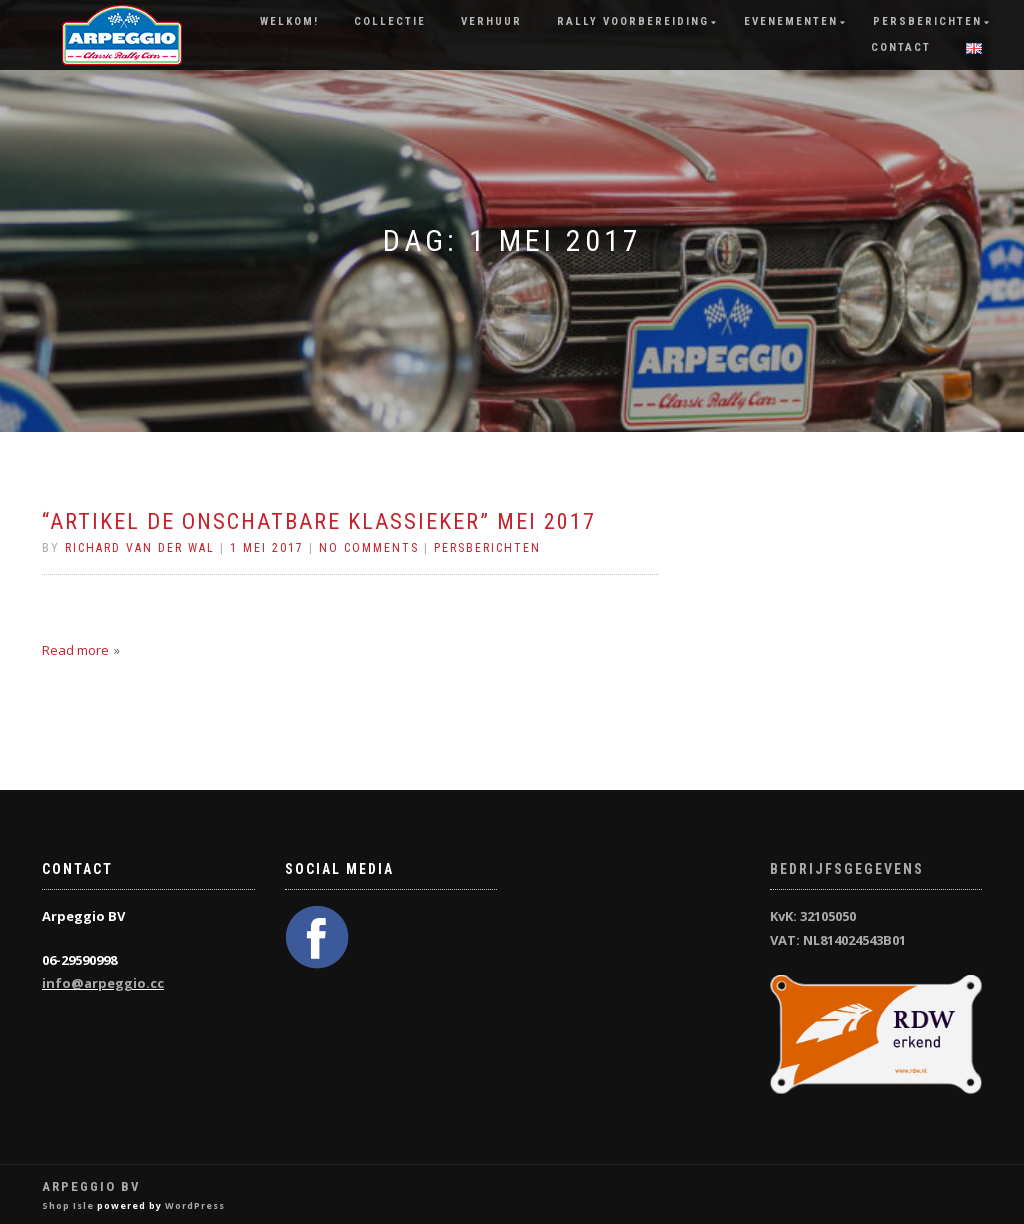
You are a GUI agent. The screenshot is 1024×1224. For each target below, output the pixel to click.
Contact (901, 47)
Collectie (390, 21)
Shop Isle (68, 1205)
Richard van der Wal (140, 548)
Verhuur (491, 21)
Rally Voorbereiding (633, 21)
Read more (75, 650)
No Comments (369, 548)
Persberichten (927, 21)
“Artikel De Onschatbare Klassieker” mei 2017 (319, 521)
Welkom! (289, 21)
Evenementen (791, 21)
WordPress (195, 1205)
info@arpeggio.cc (103, 983)
